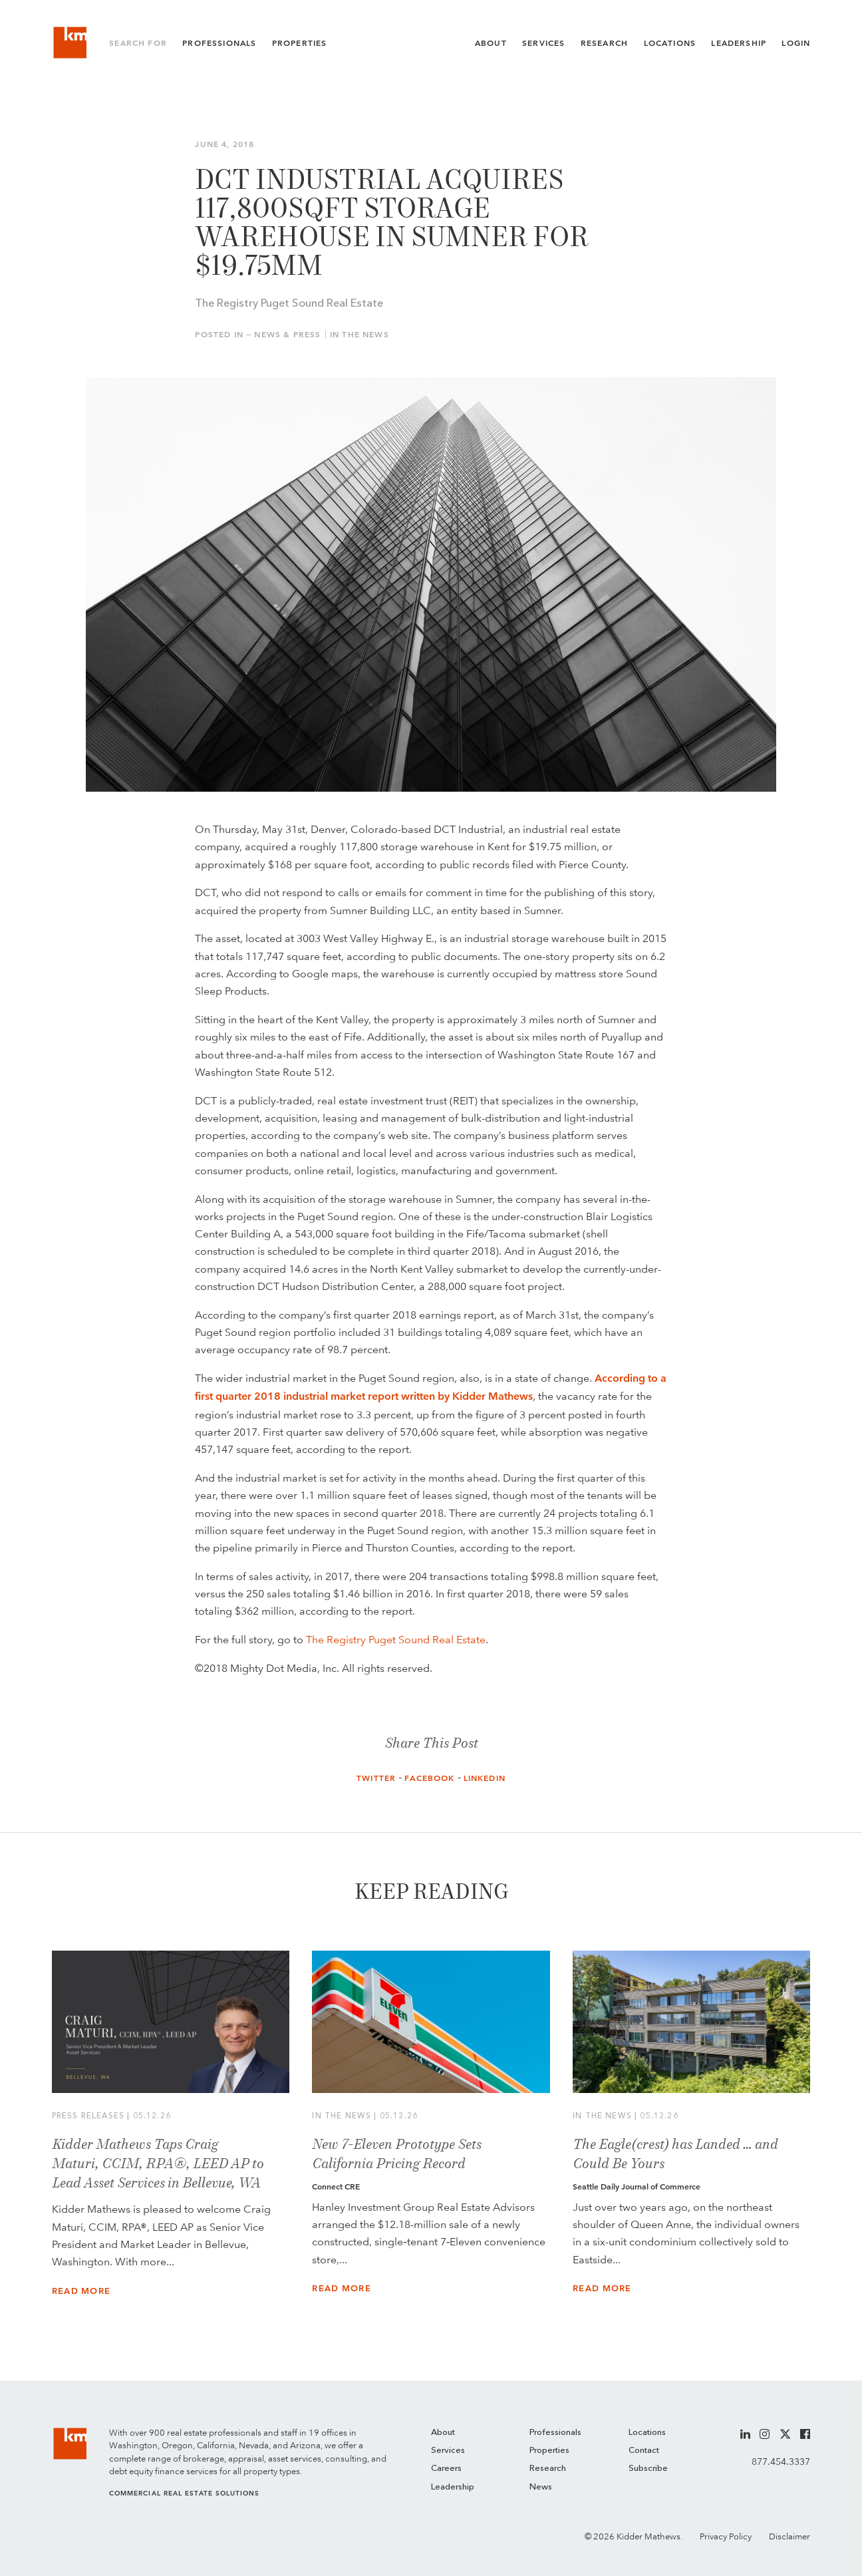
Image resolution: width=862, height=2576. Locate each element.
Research (604, 46)
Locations (670, 46)
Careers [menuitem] (446, 2468)
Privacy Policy (726, 2536)
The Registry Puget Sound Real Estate (396, 1639)
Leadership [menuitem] (452, 2487)
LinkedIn (484, 1778)
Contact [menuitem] (644, 2450)
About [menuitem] (443, 2432)
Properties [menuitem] (549, 2450)
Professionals (219, 46)
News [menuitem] (540, 2487)
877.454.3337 (781, 2461)
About (491, 46)
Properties (299, 46)
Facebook (429, 1778)
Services (543, 46)
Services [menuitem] (448, 2450)
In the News (359, 334)
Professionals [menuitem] (555, 2432)
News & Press (287, 334)
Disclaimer (789, 2536)
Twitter (376, 1778)
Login (796, 46)
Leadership (738, 46)
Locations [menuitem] (647, 2432)
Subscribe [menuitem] (648, 2468)
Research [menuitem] (547, 2468)
